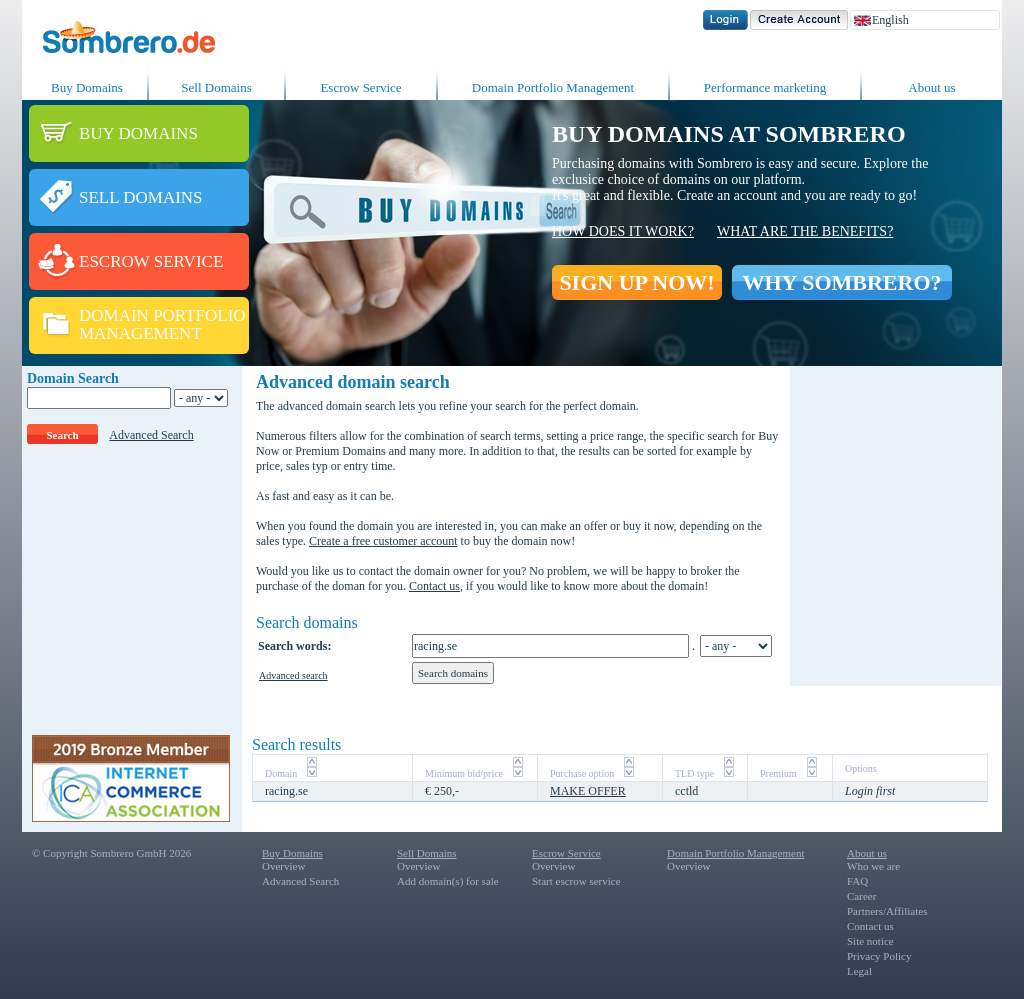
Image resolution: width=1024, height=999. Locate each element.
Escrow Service (360, 87)
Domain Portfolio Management (553, 87)
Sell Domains (216, 87)
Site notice (870, 941)
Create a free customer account (383, 541)
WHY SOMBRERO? (841, 282)
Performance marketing (765, 87)
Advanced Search (151, 435)
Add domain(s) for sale (448, 881)
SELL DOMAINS (141, 197)
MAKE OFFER (588, 791)
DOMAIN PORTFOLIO (162, 315)
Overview (283, 866)
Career (861, 896)
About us (931, 87)
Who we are (873, 866)
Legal (859, 971)
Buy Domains (87, 87)
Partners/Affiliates (887, 911)
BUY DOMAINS (138, 133)
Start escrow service (576, 881)
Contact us (434, 586)
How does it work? (623, 231)
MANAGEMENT (140, 333)
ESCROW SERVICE (151, 261)
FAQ (857, 881)
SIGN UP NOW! (636, 282)
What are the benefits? (805, 231)
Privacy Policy (879, 956)
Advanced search (293, 675)
